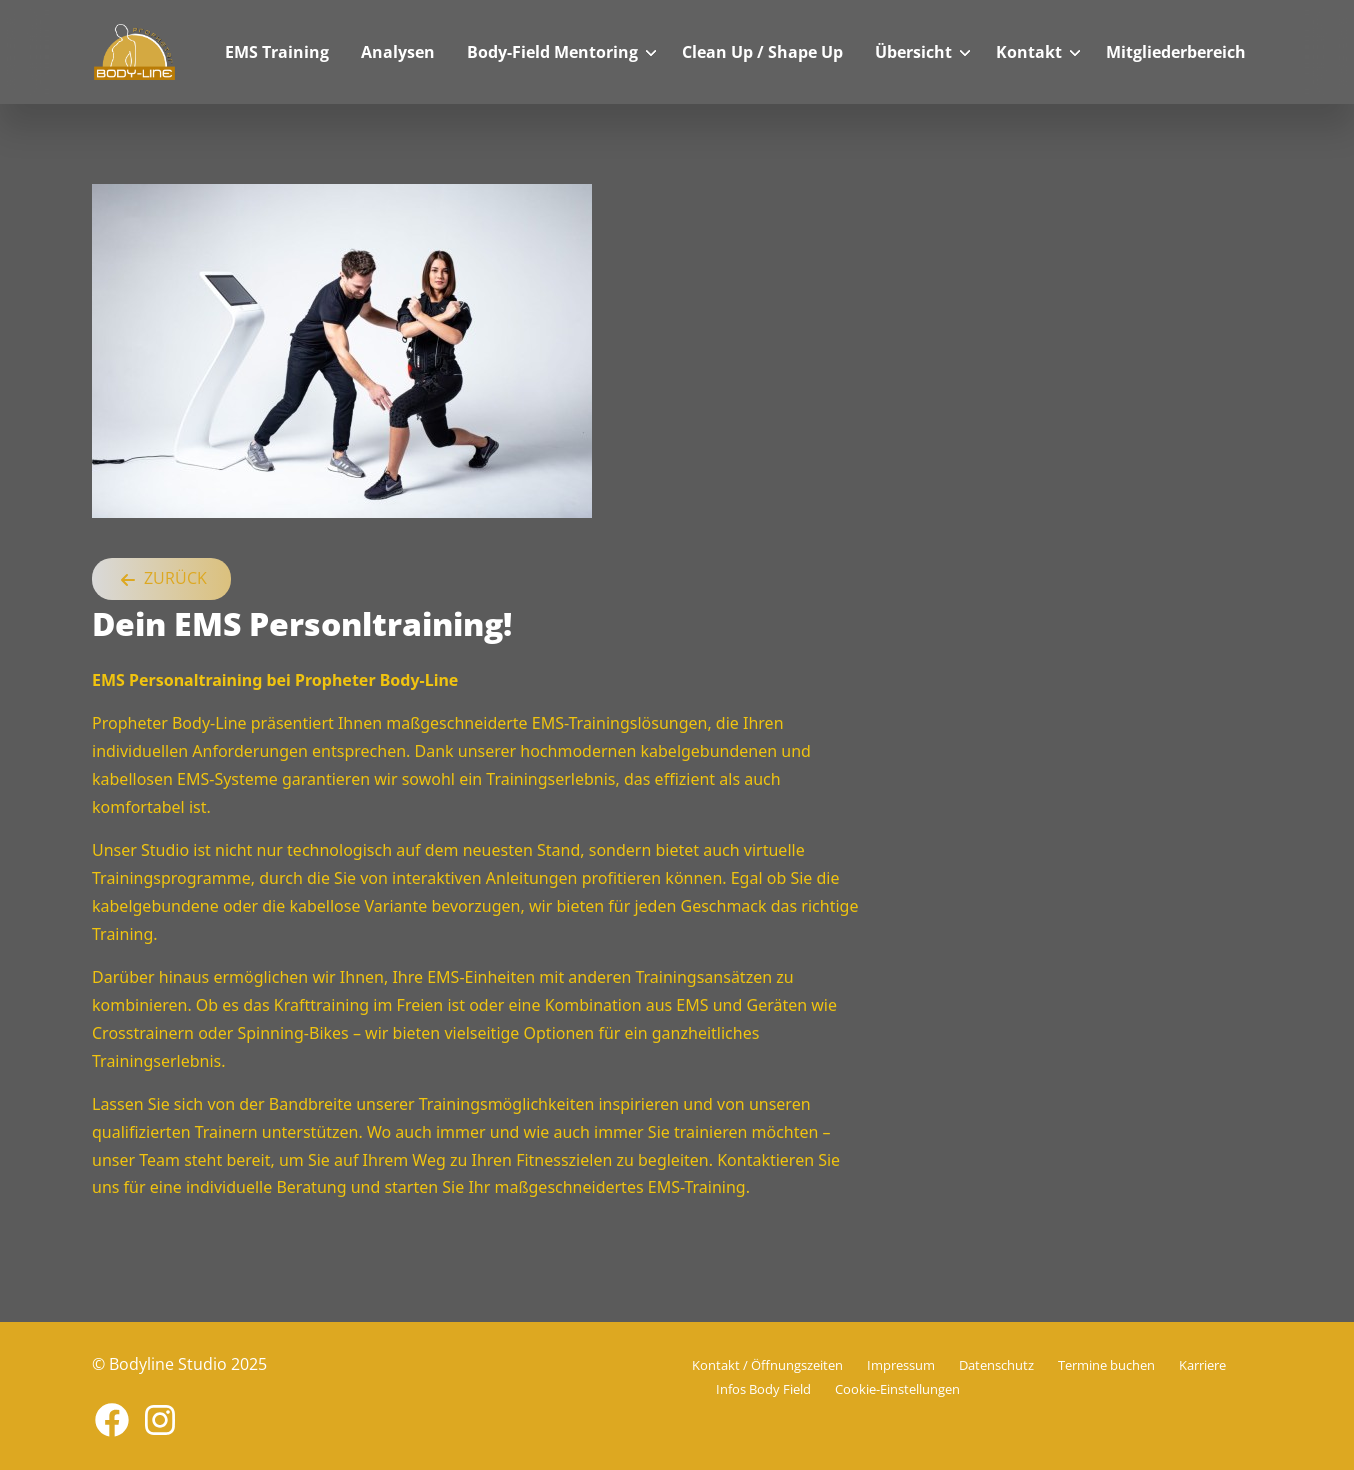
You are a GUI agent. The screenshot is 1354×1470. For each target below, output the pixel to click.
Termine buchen (1106, 1365)
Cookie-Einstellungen (897, 1389)
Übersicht (913, 52)
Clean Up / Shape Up (762, 52)
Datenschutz (996, 1365)
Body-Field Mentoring (552, 52)
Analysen (398, 52)
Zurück (161, 579)
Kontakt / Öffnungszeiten (767, 1365)
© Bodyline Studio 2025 (179, 1364)
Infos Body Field (763, 1389)
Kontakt (1029, 52)
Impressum (901, 1365)
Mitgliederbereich (1176, 52)
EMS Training (277, 52)
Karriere (1202, 1365)
